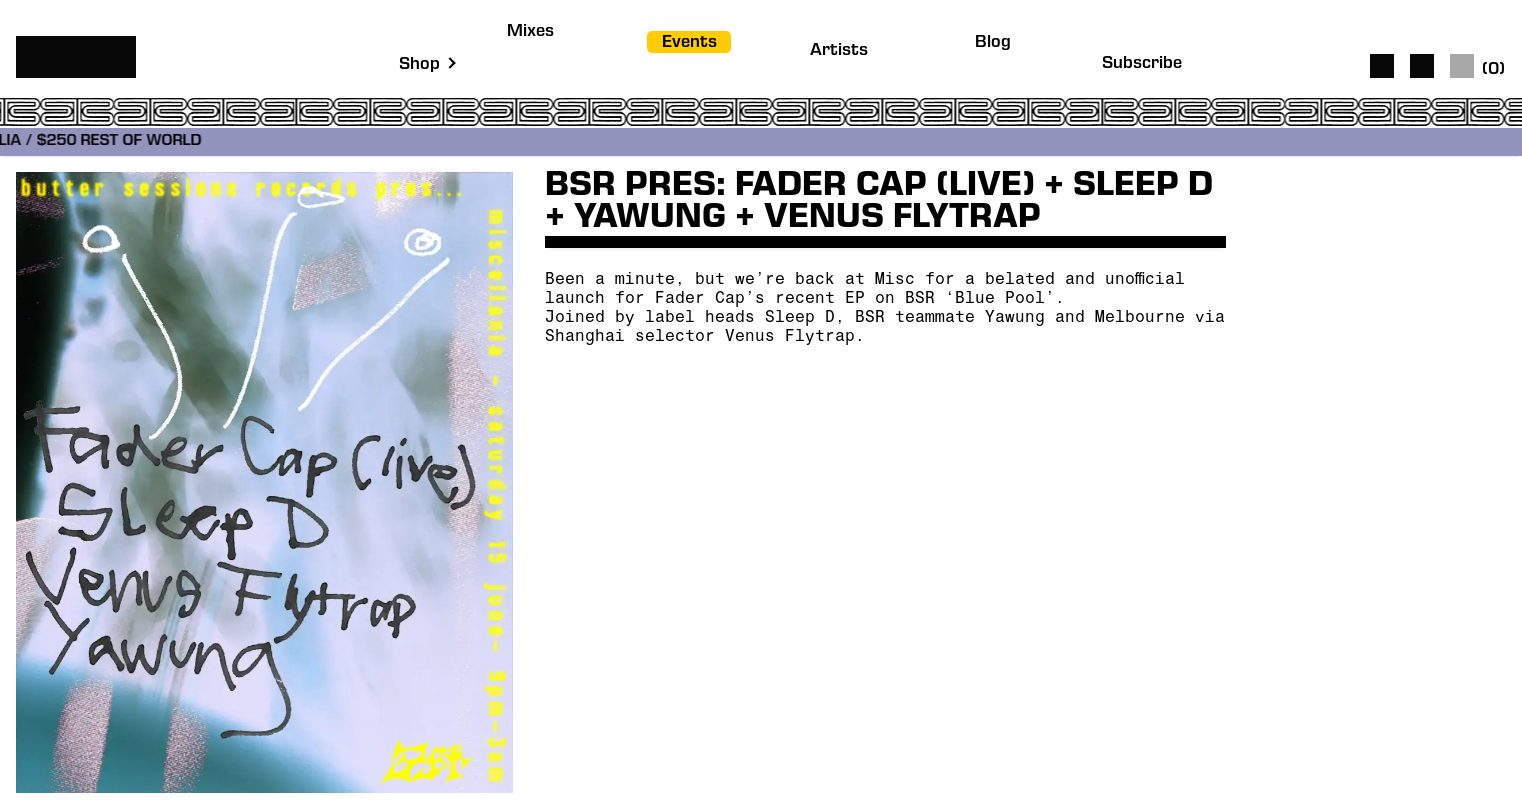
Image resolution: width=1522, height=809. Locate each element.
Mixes (530, 32)
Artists (839, 51)
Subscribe (1142, 64)
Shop (419, 65)
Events (689, 43)
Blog (993, 43)
